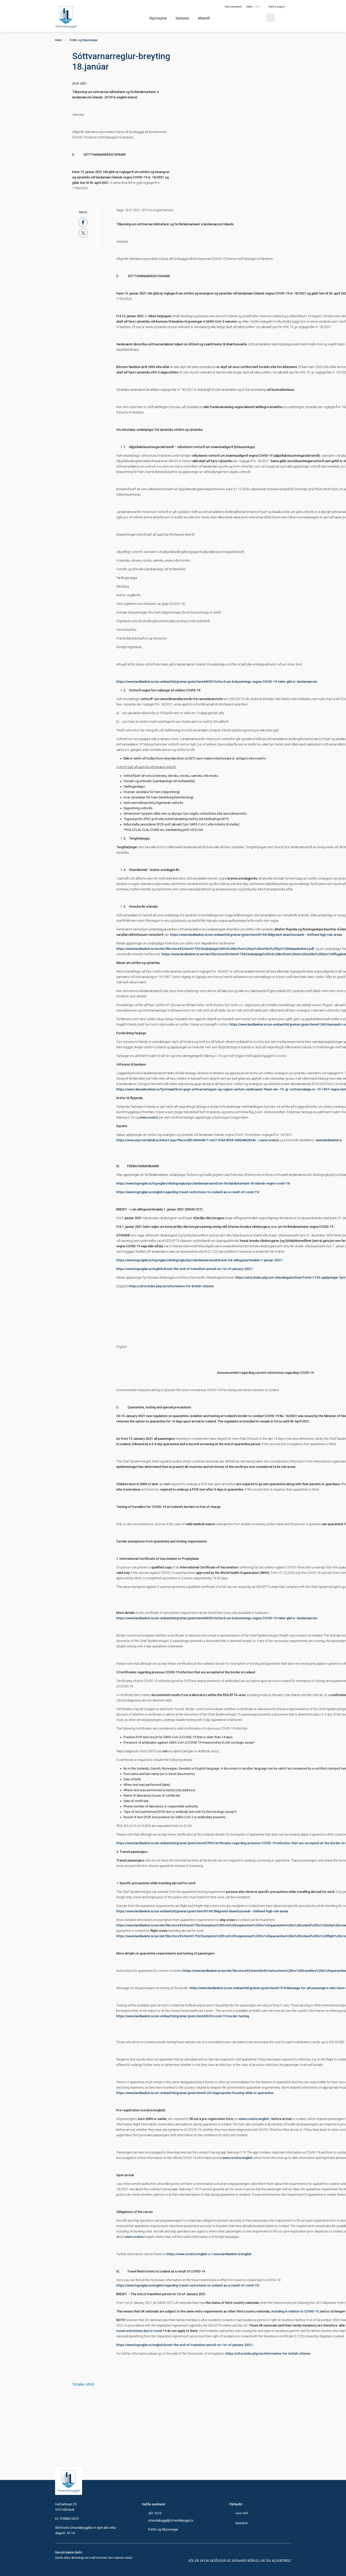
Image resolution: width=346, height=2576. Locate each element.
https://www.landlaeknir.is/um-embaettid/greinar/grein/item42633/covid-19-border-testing (182, 2016)
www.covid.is (148, 1117)
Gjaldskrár (241, 2523)
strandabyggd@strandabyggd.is (171, 2520)
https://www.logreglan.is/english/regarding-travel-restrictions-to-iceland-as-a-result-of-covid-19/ (188, 1192)
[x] (82, 233)
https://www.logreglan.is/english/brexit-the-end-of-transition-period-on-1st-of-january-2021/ (184, 1269)
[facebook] (82, 222)
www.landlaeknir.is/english (232, 2254)
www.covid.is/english (254, 2119)
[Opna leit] (270, 18)
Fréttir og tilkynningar (163, 2529)
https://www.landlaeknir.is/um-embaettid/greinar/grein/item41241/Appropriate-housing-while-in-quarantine (194, 2093)
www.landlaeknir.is (329, 1140)
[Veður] (256, 7)
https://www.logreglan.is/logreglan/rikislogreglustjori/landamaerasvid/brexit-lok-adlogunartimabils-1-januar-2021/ (199, 1260)
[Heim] (66, 15)
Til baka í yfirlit (83, 2384)
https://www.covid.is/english (187, 2254)
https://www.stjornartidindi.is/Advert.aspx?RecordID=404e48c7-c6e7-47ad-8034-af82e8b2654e (186, 1140)
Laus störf (241, 2513)
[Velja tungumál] (284, 17)
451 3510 (154, 2513)
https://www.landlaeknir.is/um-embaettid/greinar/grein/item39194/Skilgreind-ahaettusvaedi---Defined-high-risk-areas (256, 935)
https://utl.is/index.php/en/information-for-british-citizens (171, 1286)
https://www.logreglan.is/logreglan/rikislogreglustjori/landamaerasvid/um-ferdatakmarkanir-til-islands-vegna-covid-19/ (203, 1183)
